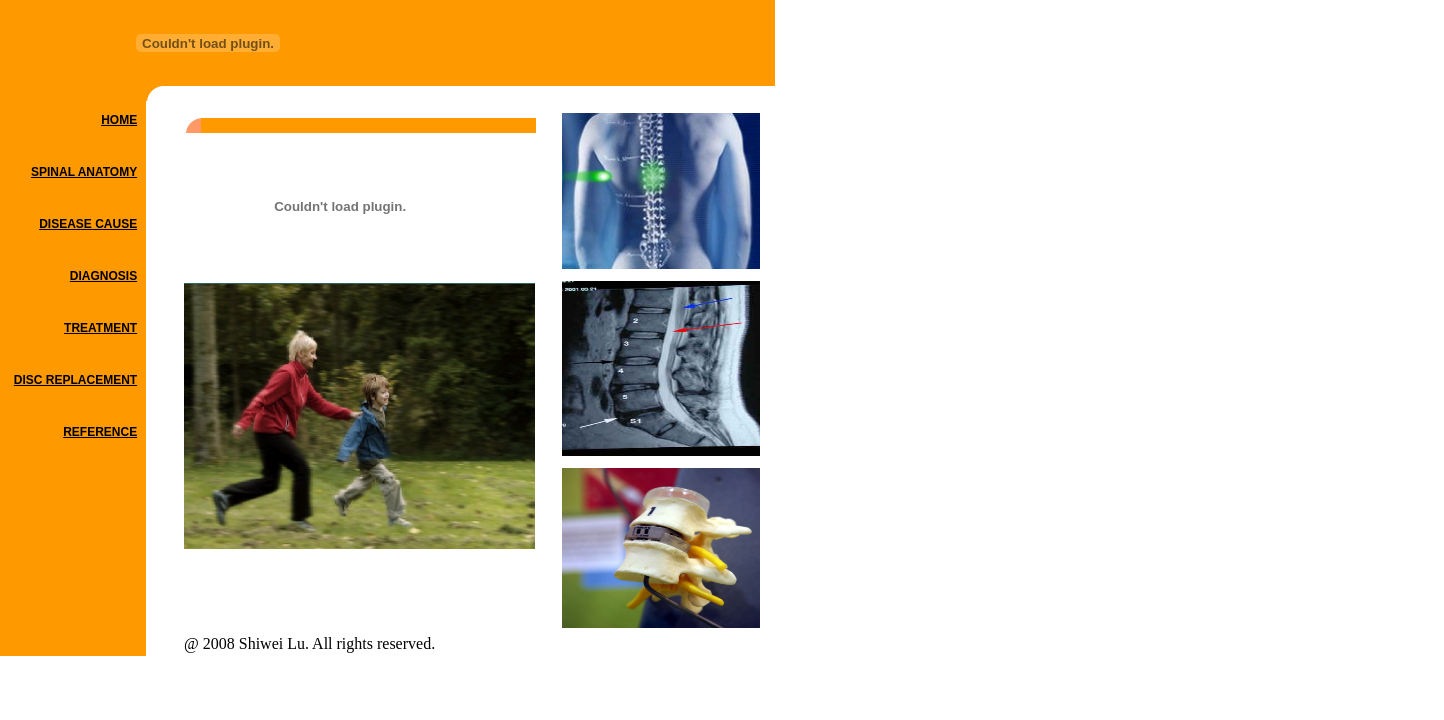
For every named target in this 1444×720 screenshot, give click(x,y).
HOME (119, 120)
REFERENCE (100, 432)
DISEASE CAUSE (88, 224)
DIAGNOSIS (103, 276)
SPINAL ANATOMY (84, 172)
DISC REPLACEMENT (75, 380)
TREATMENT (100, 328)
